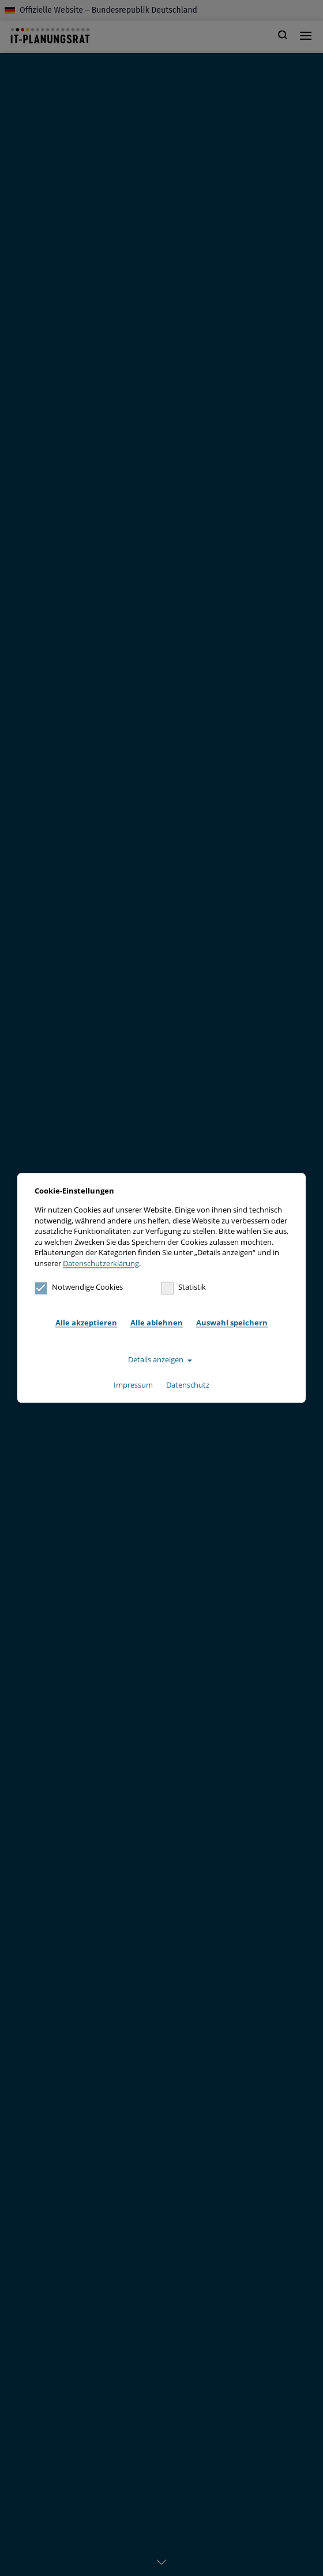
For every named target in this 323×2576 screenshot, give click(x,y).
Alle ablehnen (156, 1322)
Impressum (133, 1385)
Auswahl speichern (232, 1322)
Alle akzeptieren (86, 1322)
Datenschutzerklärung (101, 1263)
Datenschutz (187, 1385)
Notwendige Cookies (79, 1287)
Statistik (183, 1287)
